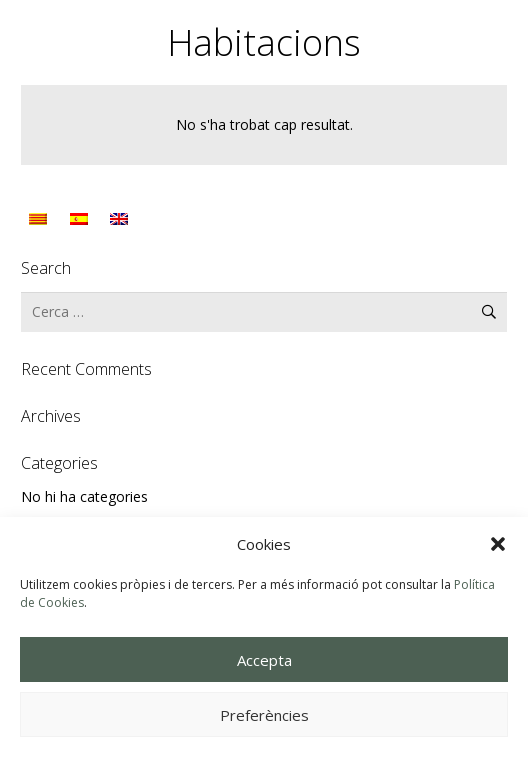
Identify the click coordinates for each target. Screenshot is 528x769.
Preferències (264, 715)
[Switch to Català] (41, 218)
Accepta (264, 660)
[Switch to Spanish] (82, 218)
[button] (498, 544)
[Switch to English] (122, 218)
